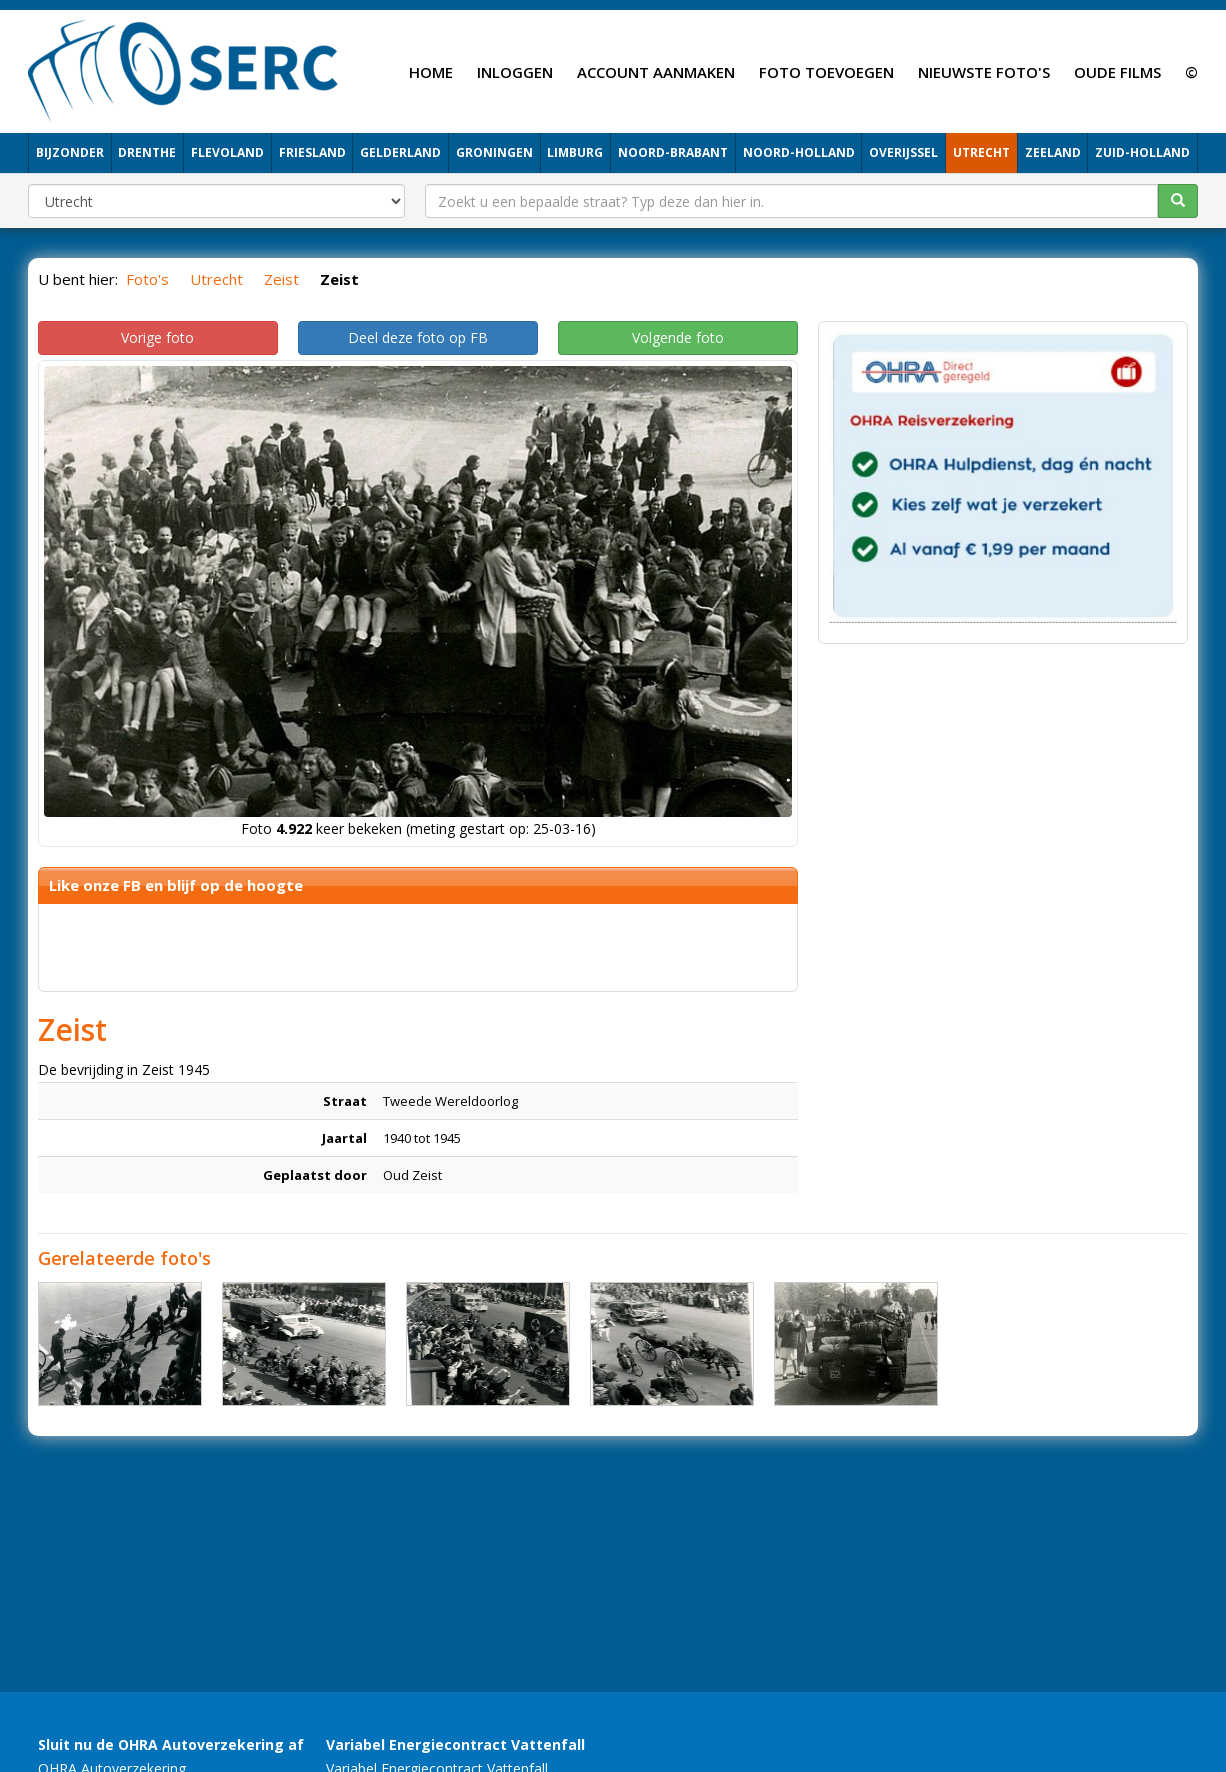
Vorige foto (157, 337)
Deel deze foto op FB (418, 337)
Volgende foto (678, 337)
